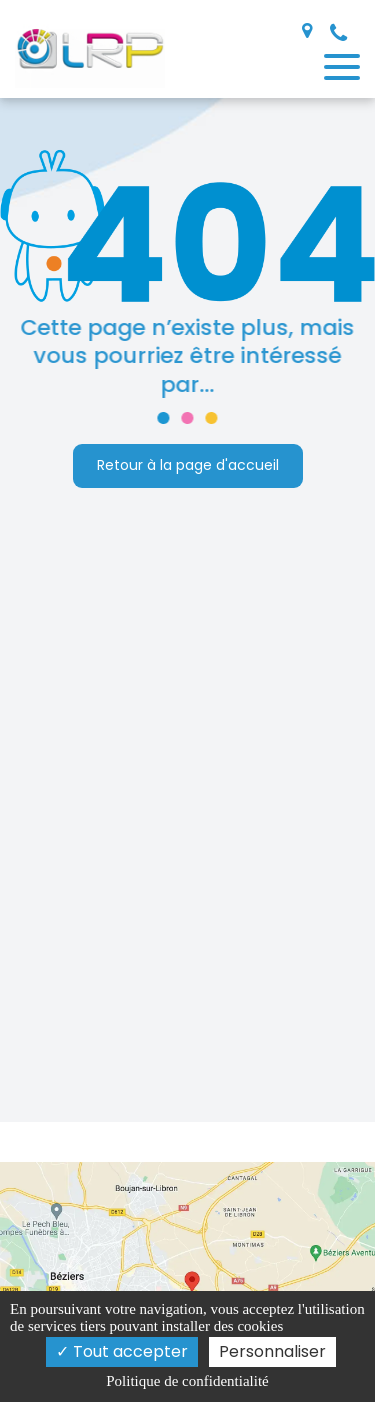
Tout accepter (122, 1351)
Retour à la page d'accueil (188, 466)
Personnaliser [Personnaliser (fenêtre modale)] (272, 1351)
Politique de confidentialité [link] (187, 1381)
